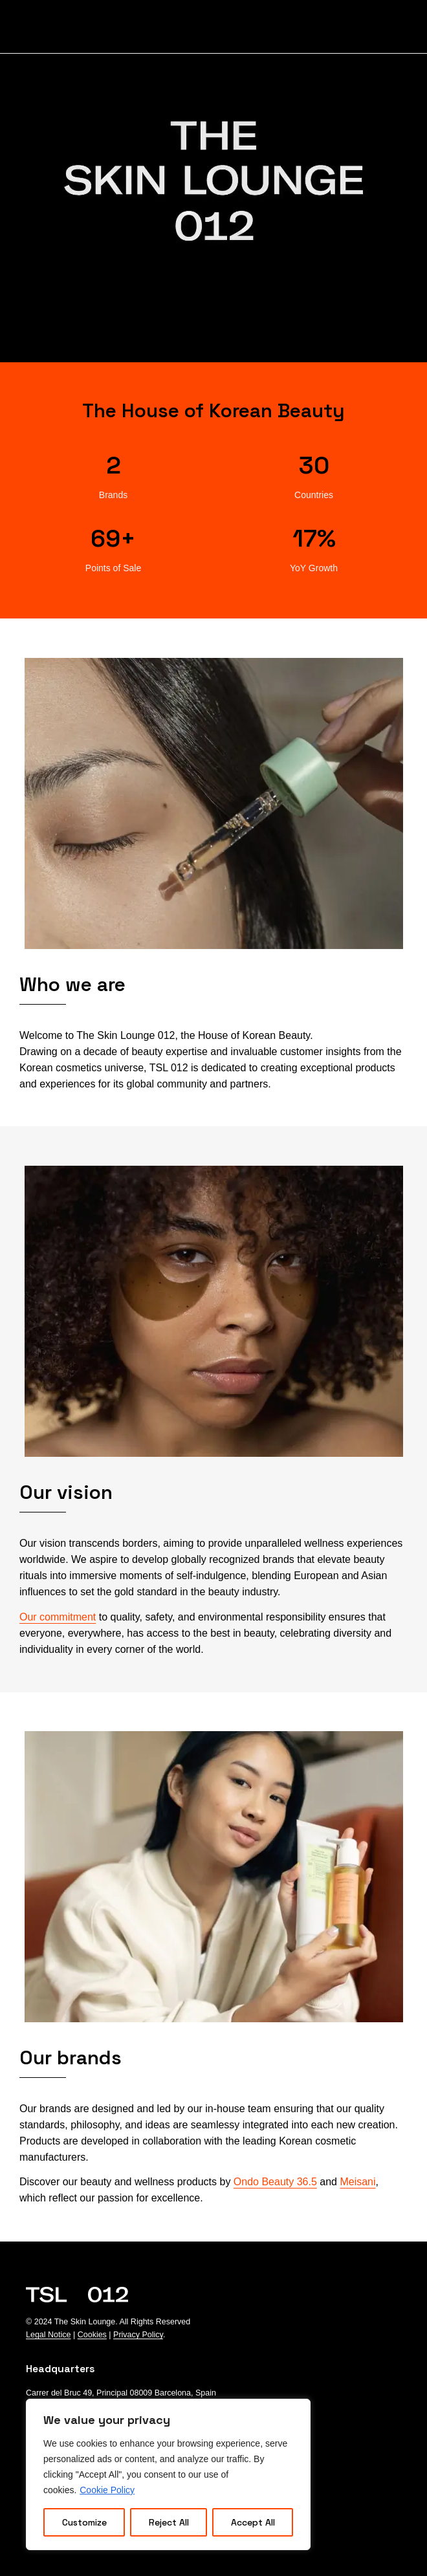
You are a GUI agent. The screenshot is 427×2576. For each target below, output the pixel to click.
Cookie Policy (107, 2490)
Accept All (253, 2522)
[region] (168, 2474)
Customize (84, 2522)
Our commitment (57, 1616)
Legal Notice (48, 2334)
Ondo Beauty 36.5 (275, 2181)
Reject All (169, 2522)
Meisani (357, 2181)
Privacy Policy (138, 2334)
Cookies (92, 2334)
